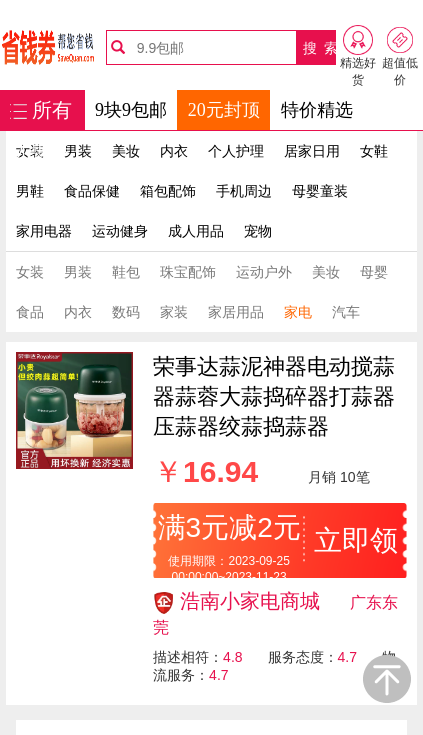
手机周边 (244, 191)
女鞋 (374, 151)
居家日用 (312, 151)
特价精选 (317, 110)
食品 (30, 312)
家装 (174, 312)
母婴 (374, 272)
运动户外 (264, 272)
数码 (126, 312)
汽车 (346, 312)
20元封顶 (224, 110)
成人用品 (196, 231)
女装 (30, 272)
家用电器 (44, 231)
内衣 (174, 151)
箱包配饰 (168, 191)
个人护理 (236, 151)
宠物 (258, 231)
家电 (298, 312)
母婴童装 (320, 191)
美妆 (126, 151)
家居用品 (236, 312)
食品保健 (92, 191)
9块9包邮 (131, 110)
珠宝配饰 (188, 272)
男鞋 (30, 191)
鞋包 (126, 272)
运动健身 (120, 231)
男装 (78, 151)
